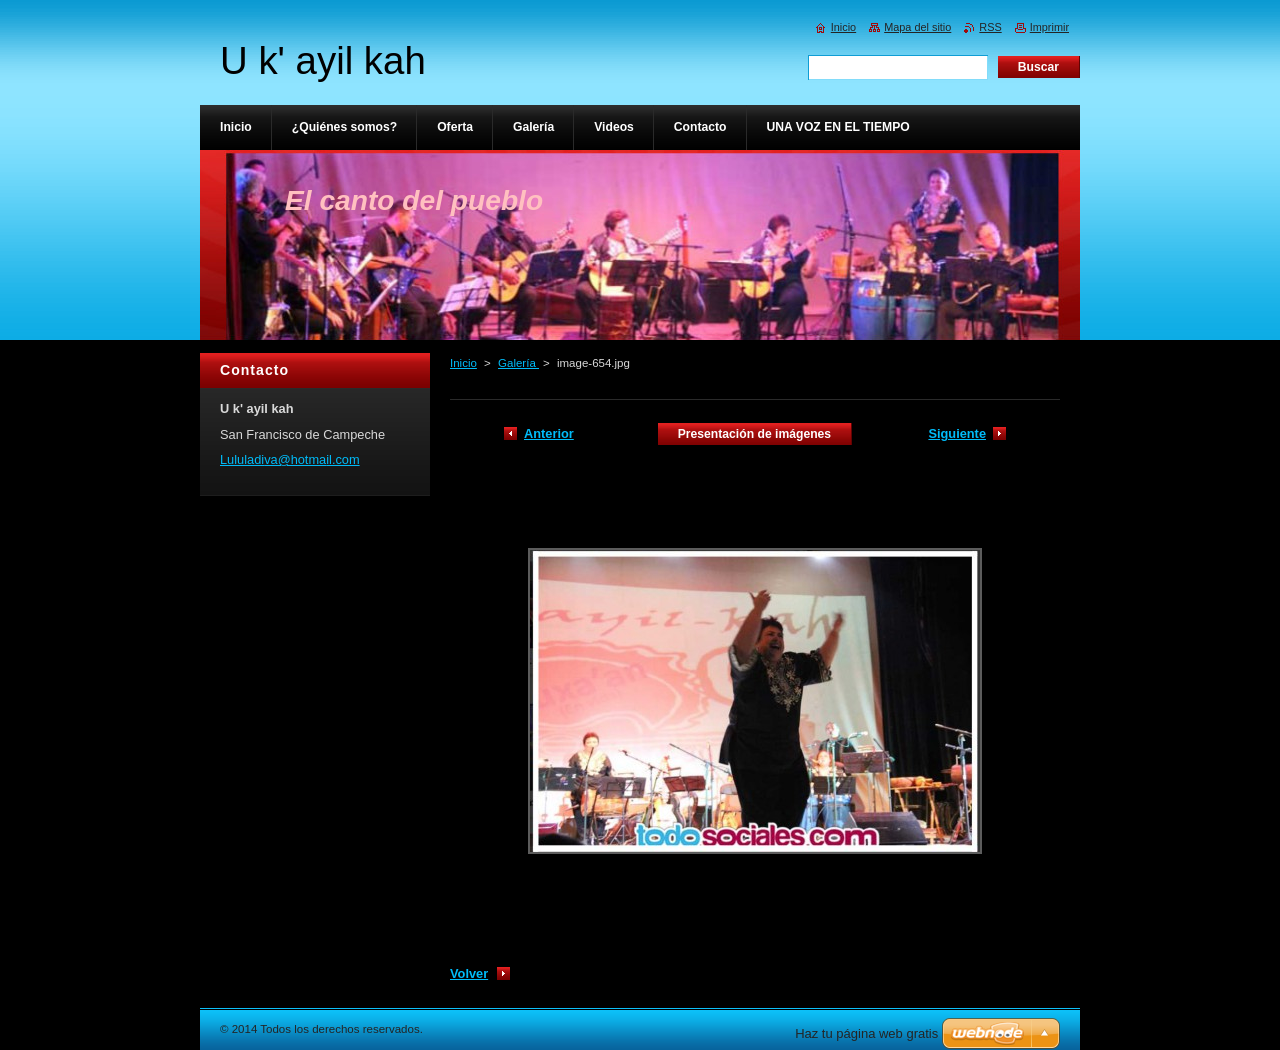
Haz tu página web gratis (866, 1033)
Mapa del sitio (917, 27)
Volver (469, 973)
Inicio (463, 363)
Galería (518, 363)
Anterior (549, 433)
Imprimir (1049, 27)
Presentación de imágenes (754, 434)
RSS (990, 27)
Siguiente (957, 433)
